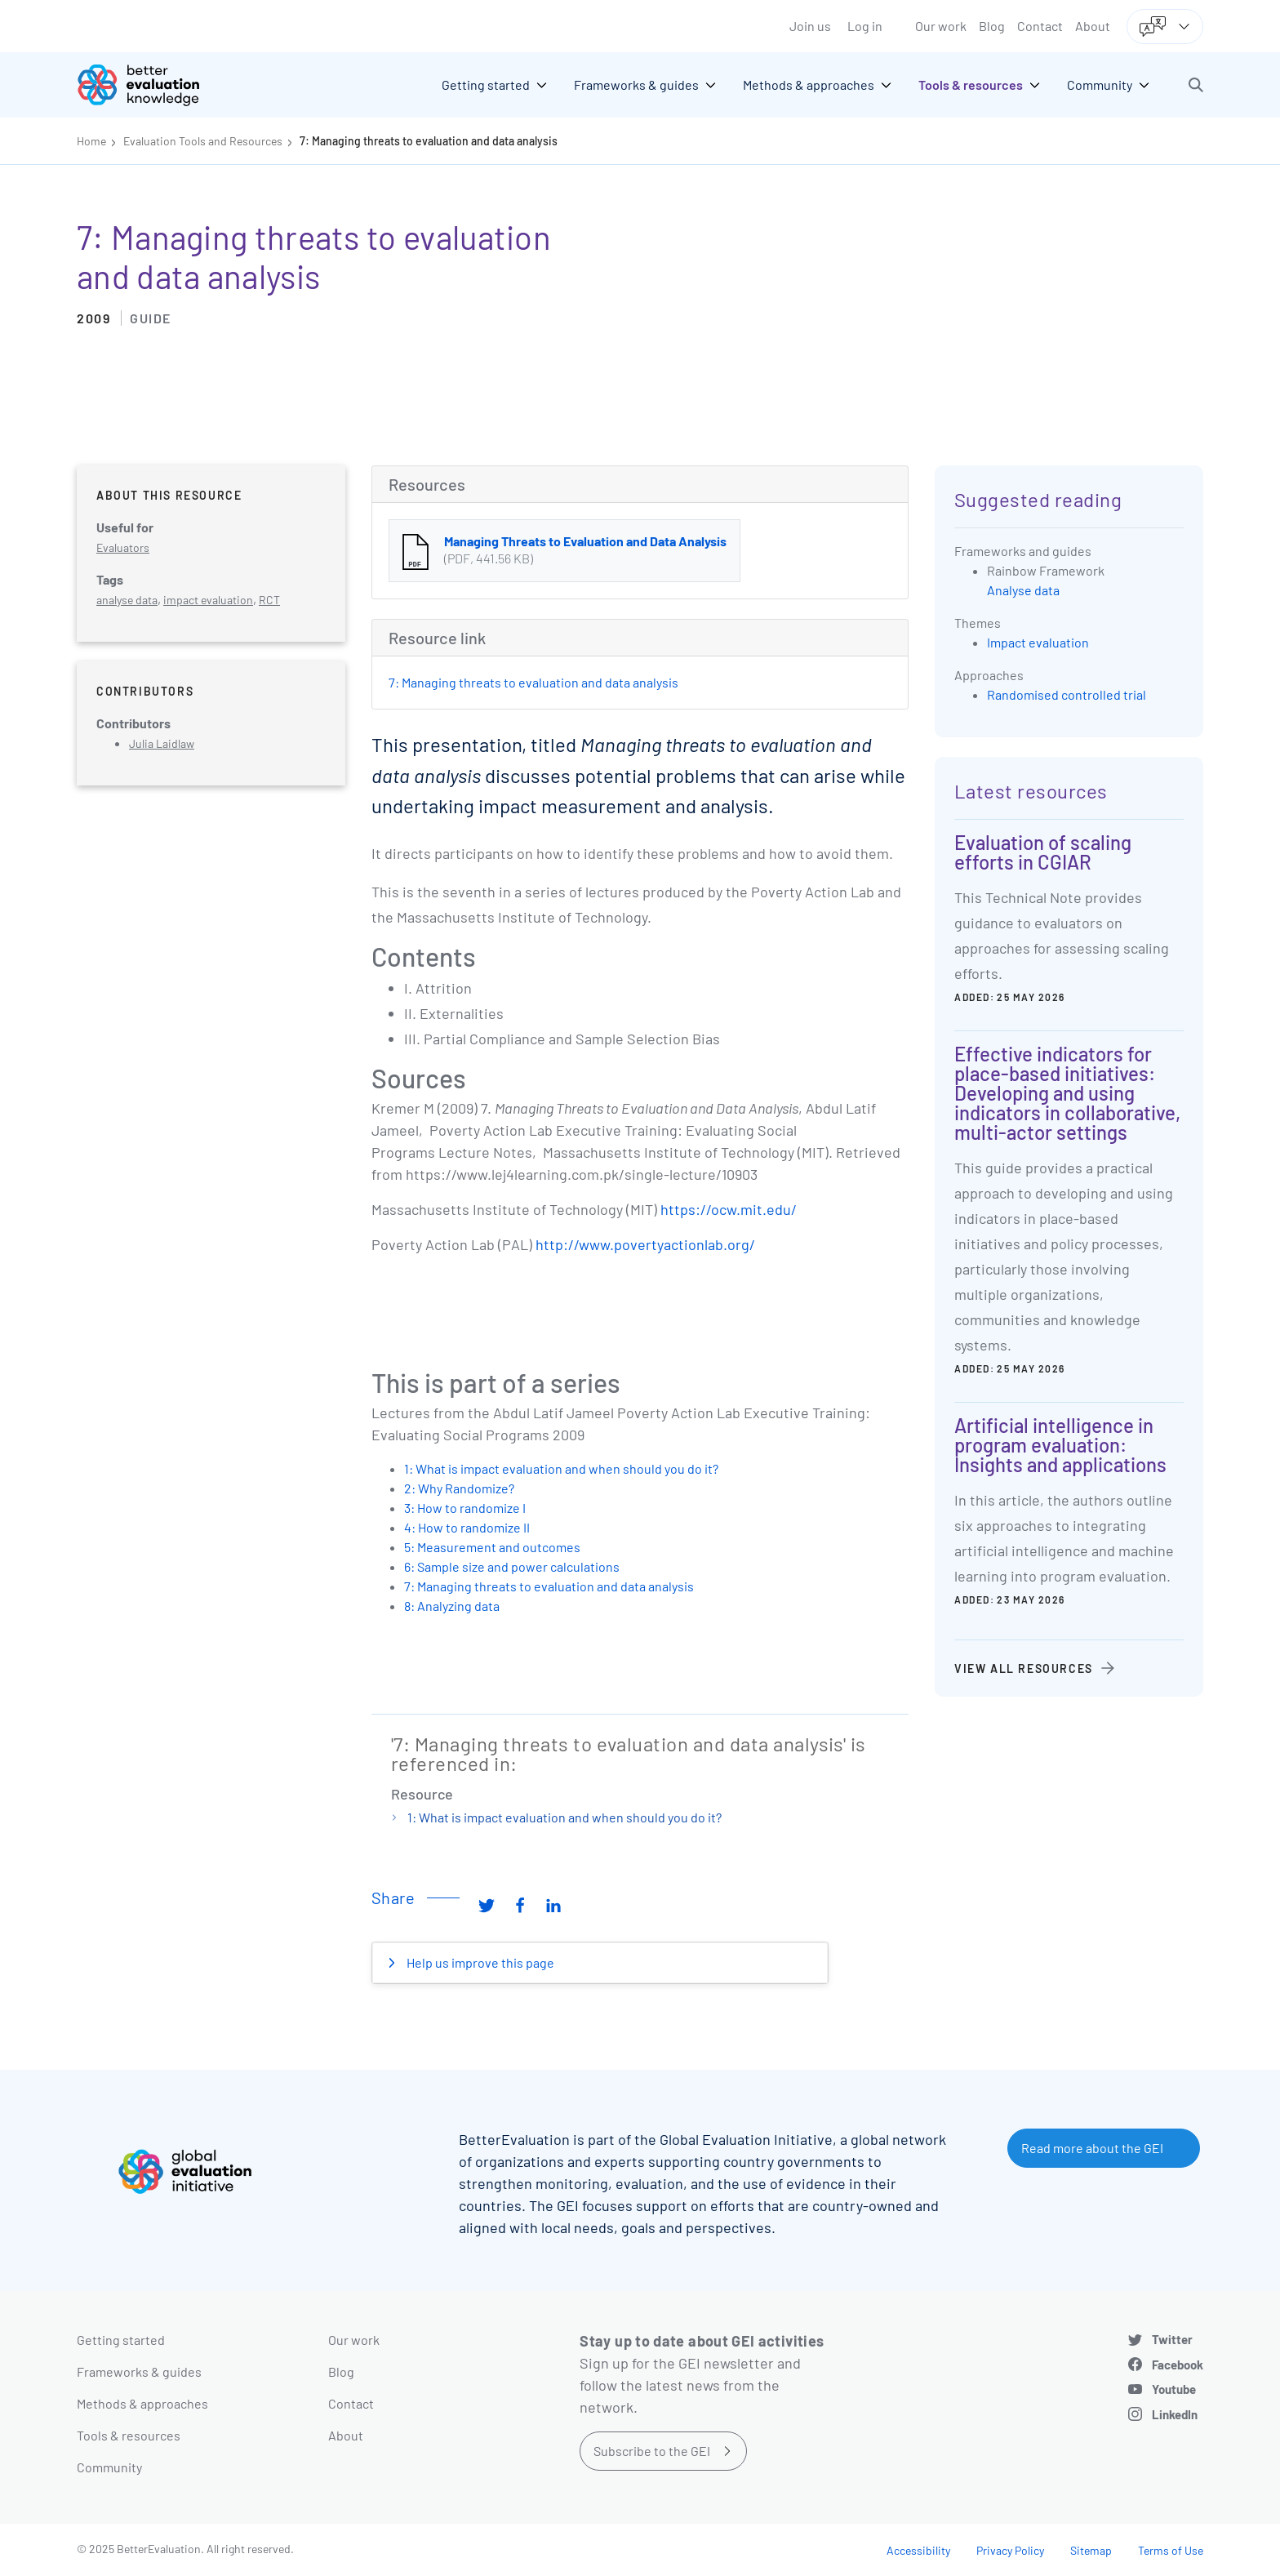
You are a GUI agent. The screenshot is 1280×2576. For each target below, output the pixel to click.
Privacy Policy (1010, 2550)
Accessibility (918, 2550)
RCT (269, 600)
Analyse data (1023, 590)
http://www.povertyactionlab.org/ (645, 1244)
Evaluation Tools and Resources (202, 141)
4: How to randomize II (467, 1527)
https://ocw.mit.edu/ (728, 1209)
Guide (150, 318)
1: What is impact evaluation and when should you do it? (561, 1468)
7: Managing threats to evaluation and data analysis (429, 141)
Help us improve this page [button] (479, 1962)
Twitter (1172, 2339)
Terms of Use (1170, 2550)
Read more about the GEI (1092, 2148)
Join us (810, 25)
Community (109, 2467)
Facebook (1177, 2364)
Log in (864, 25)
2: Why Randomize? (459, 1488)
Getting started (121, 2339)
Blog (992, 25)
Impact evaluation (1038, 642)
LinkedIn (1175, 2414)
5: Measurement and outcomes (492, 1547)
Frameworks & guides (139, 2371)
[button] (1196, 85)
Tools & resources (128, 2435)
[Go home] (150, 84)
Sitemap (1091, 2550)
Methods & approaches (142, 2403)
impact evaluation (208, 600)
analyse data (127, 600)
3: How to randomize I (465, 1507)
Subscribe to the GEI (651, 2450)
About (1092, 25)
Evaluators (122, 547)
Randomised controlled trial (1066, 694)
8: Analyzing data (452, 1605)
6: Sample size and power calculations (512, 1566)
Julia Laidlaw (161, 743)
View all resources (1023, 1668)
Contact (1040, 25)
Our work (941, 25)
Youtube (1174, 2389)
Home (91, 141)
